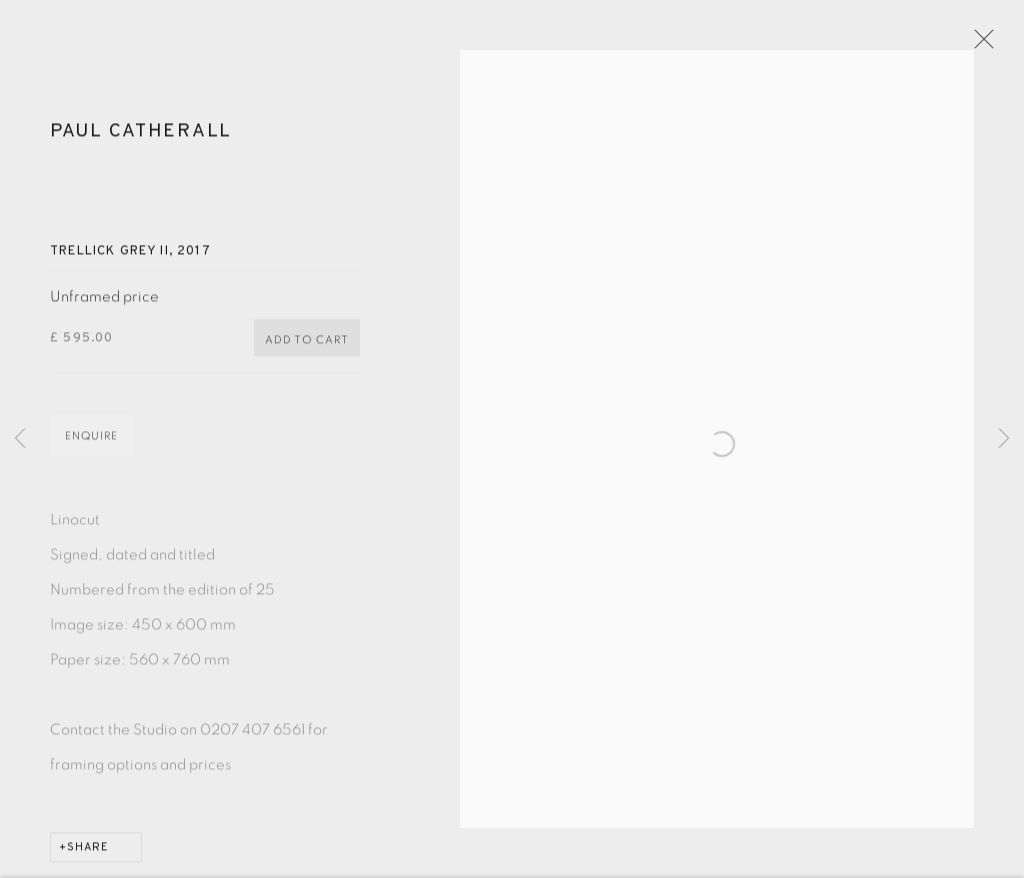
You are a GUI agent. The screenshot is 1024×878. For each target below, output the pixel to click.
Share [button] (88, 856)
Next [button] (1004, 439)
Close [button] (986, 45)
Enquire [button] (91, 444)
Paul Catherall (141, 140)
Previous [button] (20, 439)
